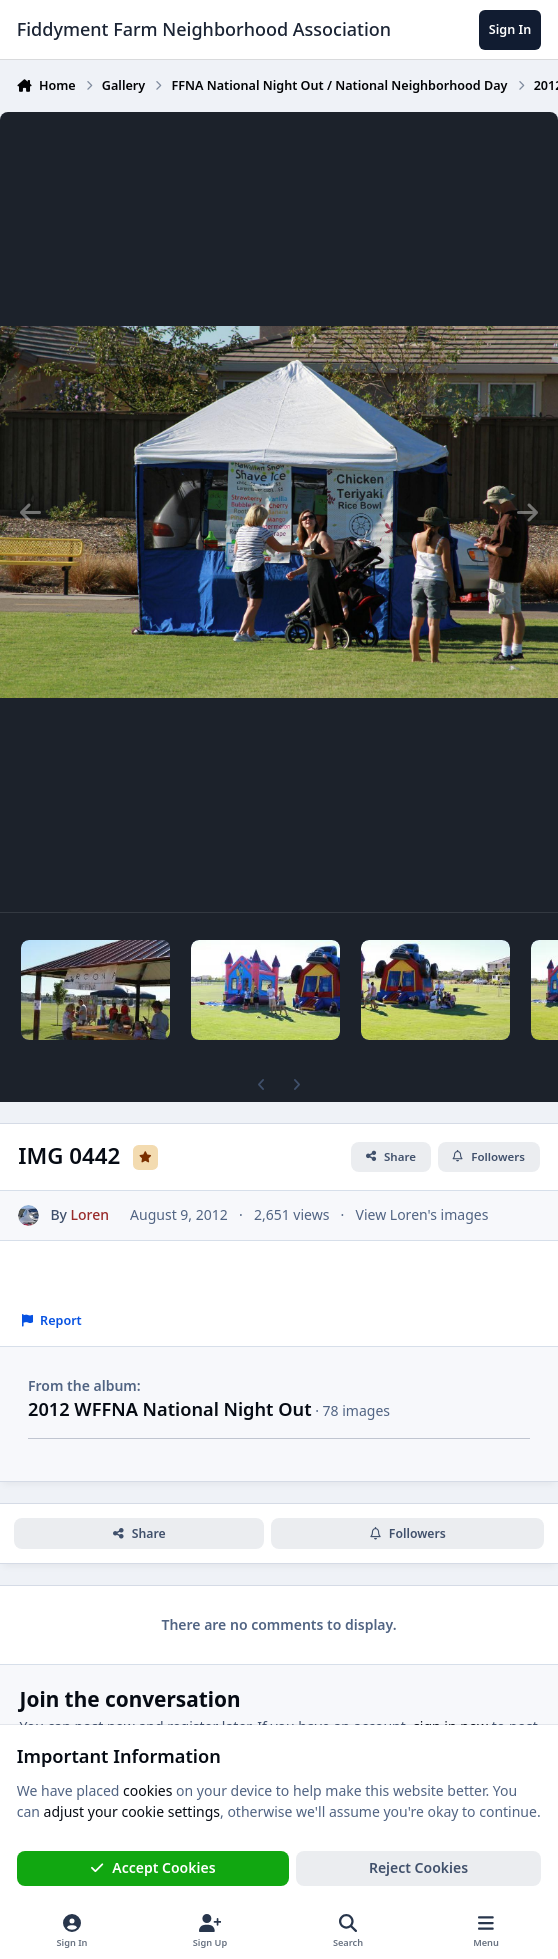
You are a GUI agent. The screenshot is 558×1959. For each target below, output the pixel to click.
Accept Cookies (153, 1867)
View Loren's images (422, 1214)
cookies (147, 1790)
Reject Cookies (418, 1867)
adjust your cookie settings (132, 1811)
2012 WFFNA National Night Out (170, 1409)
